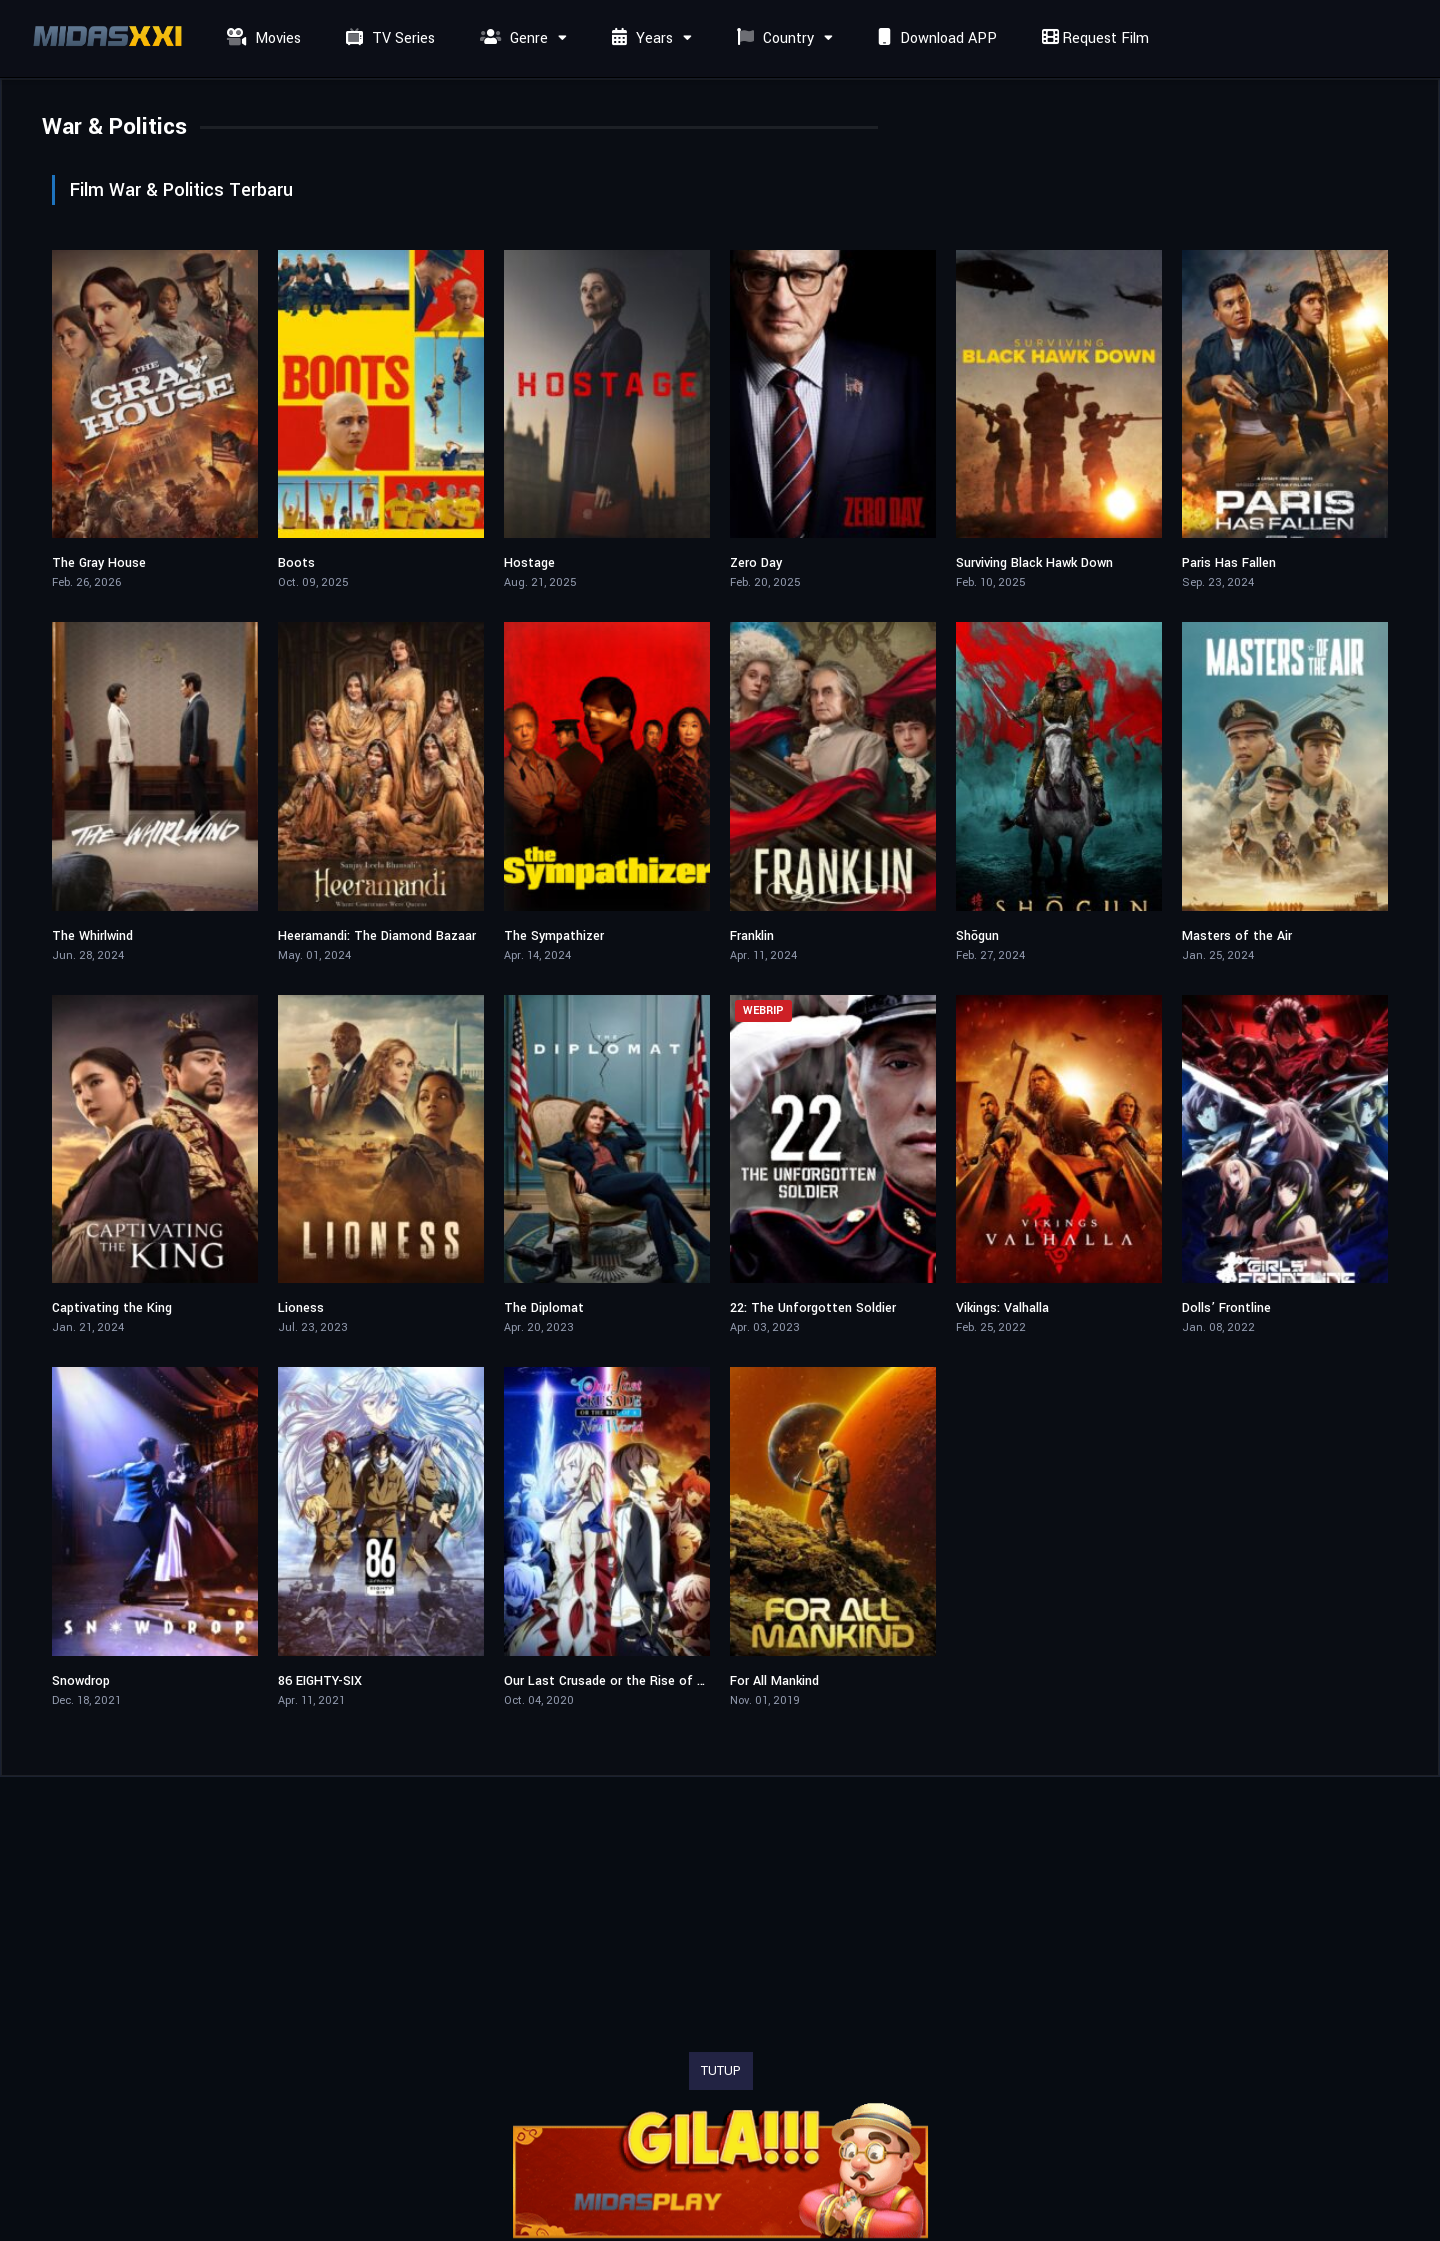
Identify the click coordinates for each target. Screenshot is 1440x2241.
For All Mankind (774, 1681)
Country (773, 38)
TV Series (388, 38)
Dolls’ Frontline (1226, 1308)
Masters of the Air (1237, 936)
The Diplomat (544, 1308)
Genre (511, 38)
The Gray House (99, 563)
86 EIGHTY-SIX (320, 1681)
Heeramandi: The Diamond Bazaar (377, 936)
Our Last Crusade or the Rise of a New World (637, 1681)
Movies (261, 38)
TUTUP (721, 2071)
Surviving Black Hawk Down (1034, 563)
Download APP (935, 38)
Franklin (752, 936)
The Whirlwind (92, 936)
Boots (296, 563)
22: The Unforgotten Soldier (813, 1308)
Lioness (301, 1308)
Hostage (529, 563)
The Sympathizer (554, 936)
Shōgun (977, 936)
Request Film (1093, 38)
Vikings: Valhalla (1002, 1308)
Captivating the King (112, 1308)
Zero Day (756, 563)
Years (640, 38)
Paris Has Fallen (1229, 563)
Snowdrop (81, 1681)
